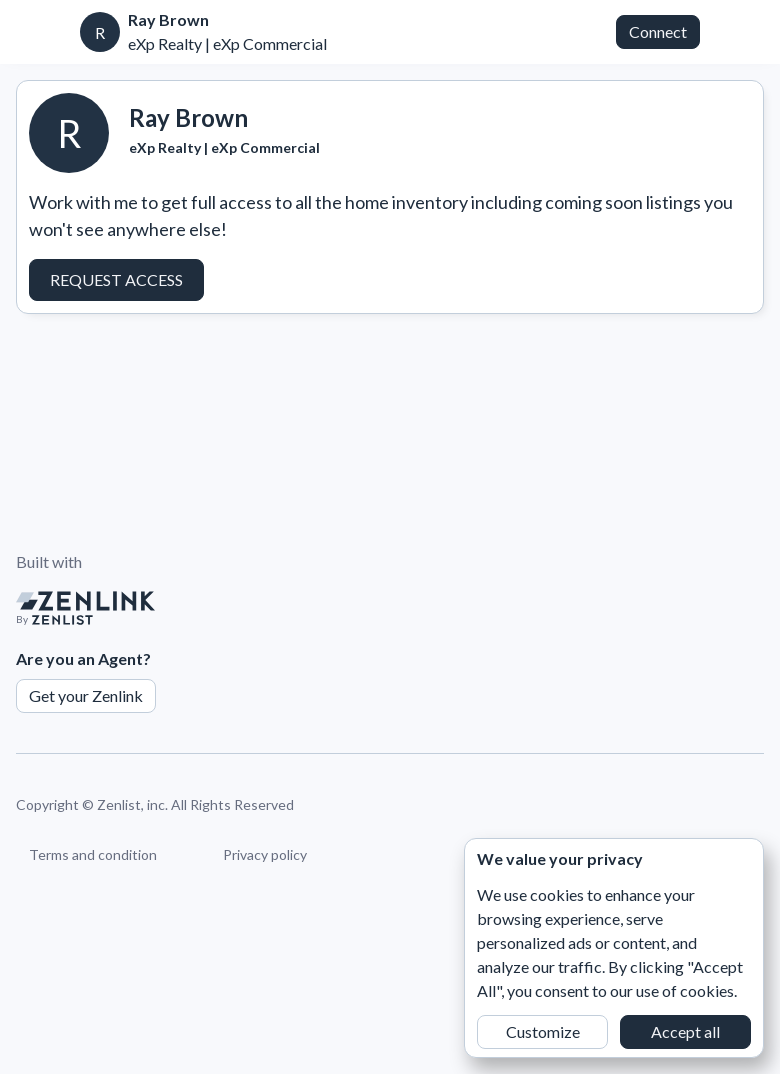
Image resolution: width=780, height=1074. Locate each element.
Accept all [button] (685, 1031)
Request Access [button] (116, 279)
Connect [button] (658, 31)
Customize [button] (543, 1031)
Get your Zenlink (86, 695)
